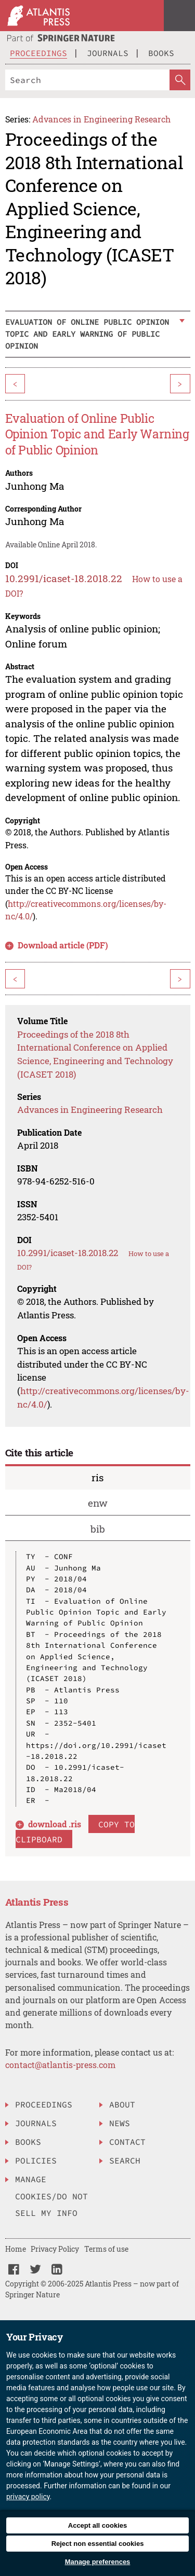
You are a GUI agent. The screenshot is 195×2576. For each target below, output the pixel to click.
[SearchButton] (180, 80)
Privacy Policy (55, 2249)
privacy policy (28, 2496)
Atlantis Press (37, 1901)
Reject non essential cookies (97, 2543)
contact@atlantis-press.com (60, 2064)
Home (15, 2249)
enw (98, 1502)
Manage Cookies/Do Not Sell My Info (51, 2196)
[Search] (87, 80)
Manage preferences (98, 2562)
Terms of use (106, 2249)
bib (97, 1528)
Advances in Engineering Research (101, 119)
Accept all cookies (97, 2525)
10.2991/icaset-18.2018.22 (63, 578)
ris (97, 1477)
